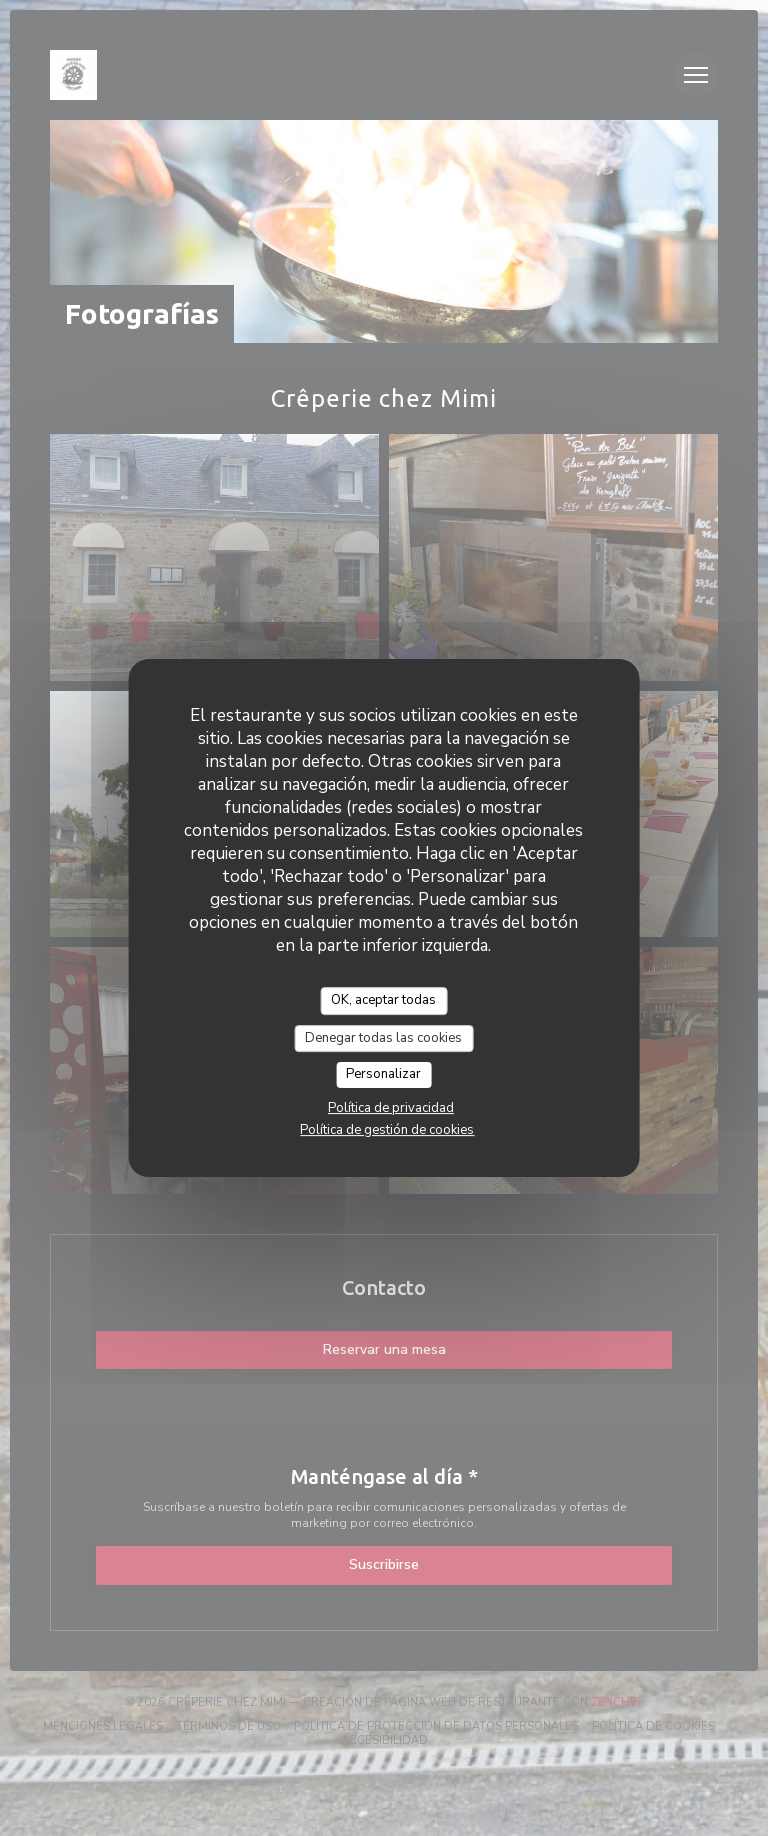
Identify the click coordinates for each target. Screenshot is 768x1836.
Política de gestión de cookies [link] (387, 1130)
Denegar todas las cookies (383, 1038)
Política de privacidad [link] (391, 1108)
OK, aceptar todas (383, 1000)
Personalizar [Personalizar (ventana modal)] (383, 1074)
